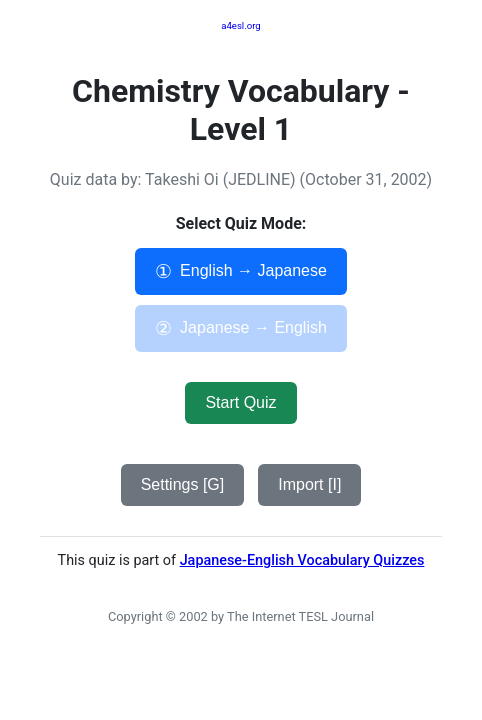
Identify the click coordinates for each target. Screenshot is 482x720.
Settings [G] (183, 484)
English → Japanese (241, 271)
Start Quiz (240, 402)
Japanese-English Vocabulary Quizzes (302, 560)
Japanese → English (241, 328)
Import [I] (309, 484)
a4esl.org (241, 25)
